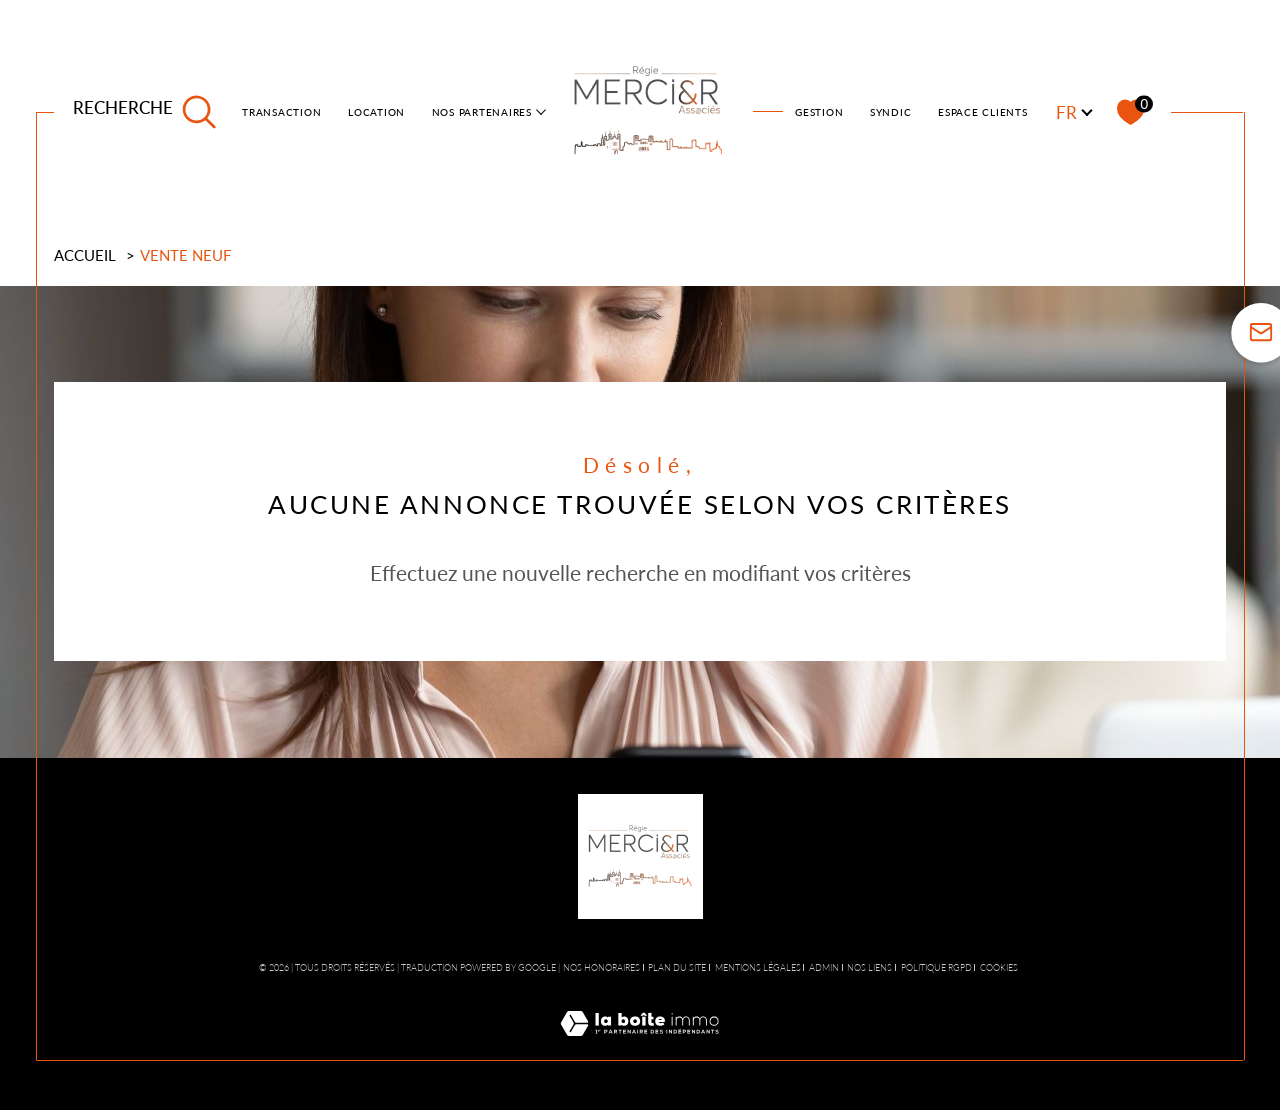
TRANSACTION (281, 112)
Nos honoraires (601, 967)
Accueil (85, 255)
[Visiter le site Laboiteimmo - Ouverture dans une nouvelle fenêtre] (639, 1047)
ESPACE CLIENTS (983, 112)
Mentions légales (758, 967)
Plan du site (677, 967)
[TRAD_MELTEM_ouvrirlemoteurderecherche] (145, 112)
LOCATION (376, 112)
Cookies (999, 968)
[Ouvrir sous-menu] (541, 111)
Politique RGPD (936, 967)
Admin (824, 967)
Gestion (819, 112)
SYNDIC (891, 112)
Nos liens (869, 967)
